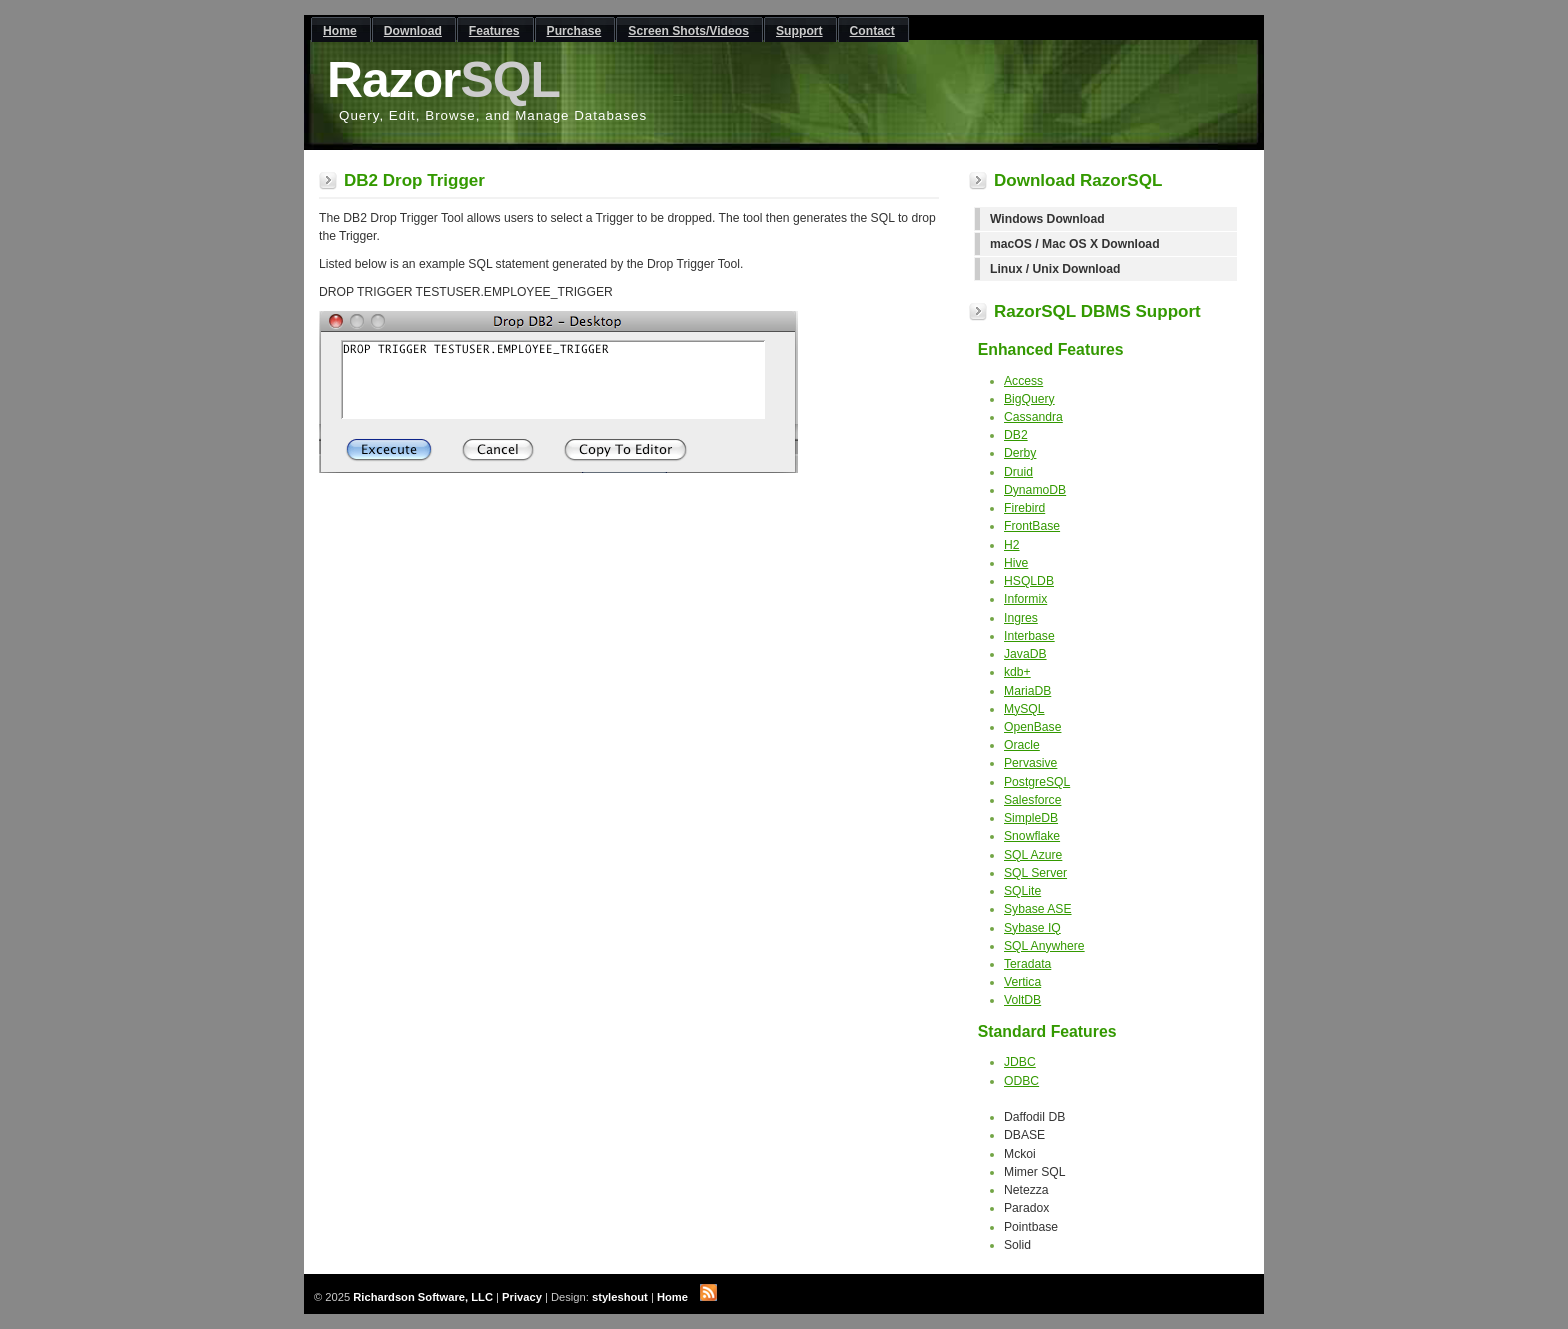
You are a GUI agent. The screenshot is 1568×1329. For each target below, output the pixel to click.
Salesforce (1032, 800)
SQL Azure (1033, 855)
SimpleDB (1031, 818)
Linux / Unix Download (1055, 269)
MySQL (1024, 709)
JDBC (1020, 1062)
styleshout (620, 1297)
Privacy (522, 1297)
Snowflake (1032, 836)
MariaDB (1027, 691)
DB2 (1016, 435)
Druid (1018, 472)
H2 (1012, 545)
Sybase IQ (1032, 928)
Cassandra (1033, 417)
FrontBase (1032, 526)
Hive (1016, 563)
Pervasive (1030, 763)
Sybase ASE (1038, 909)
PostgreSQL (1037, 782)
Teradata (1027, 964)
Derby (1020, 453)
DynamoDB (1035, 490)
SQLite (1022, 891)
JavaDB (1025, 654)
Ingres (1021, 618)
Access (1023, 381)
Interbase (1029, 636)
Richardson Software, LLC (423, 1297)
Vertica (1022, 982)
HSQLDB (1029, 581)
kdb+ (1017, 672)
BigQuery (1029, 399)
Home (672, 1297)
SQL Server (1035, 873)
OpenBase (1032, 727)
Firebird (1024, 508)
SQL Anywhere (1044, 946)
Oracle (1022, 745)
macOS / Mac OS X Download (1075, 244)
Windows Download (1047, 219)
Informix (1025, 599)
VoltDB (1022, 1000)
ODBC (1021, 1081)
